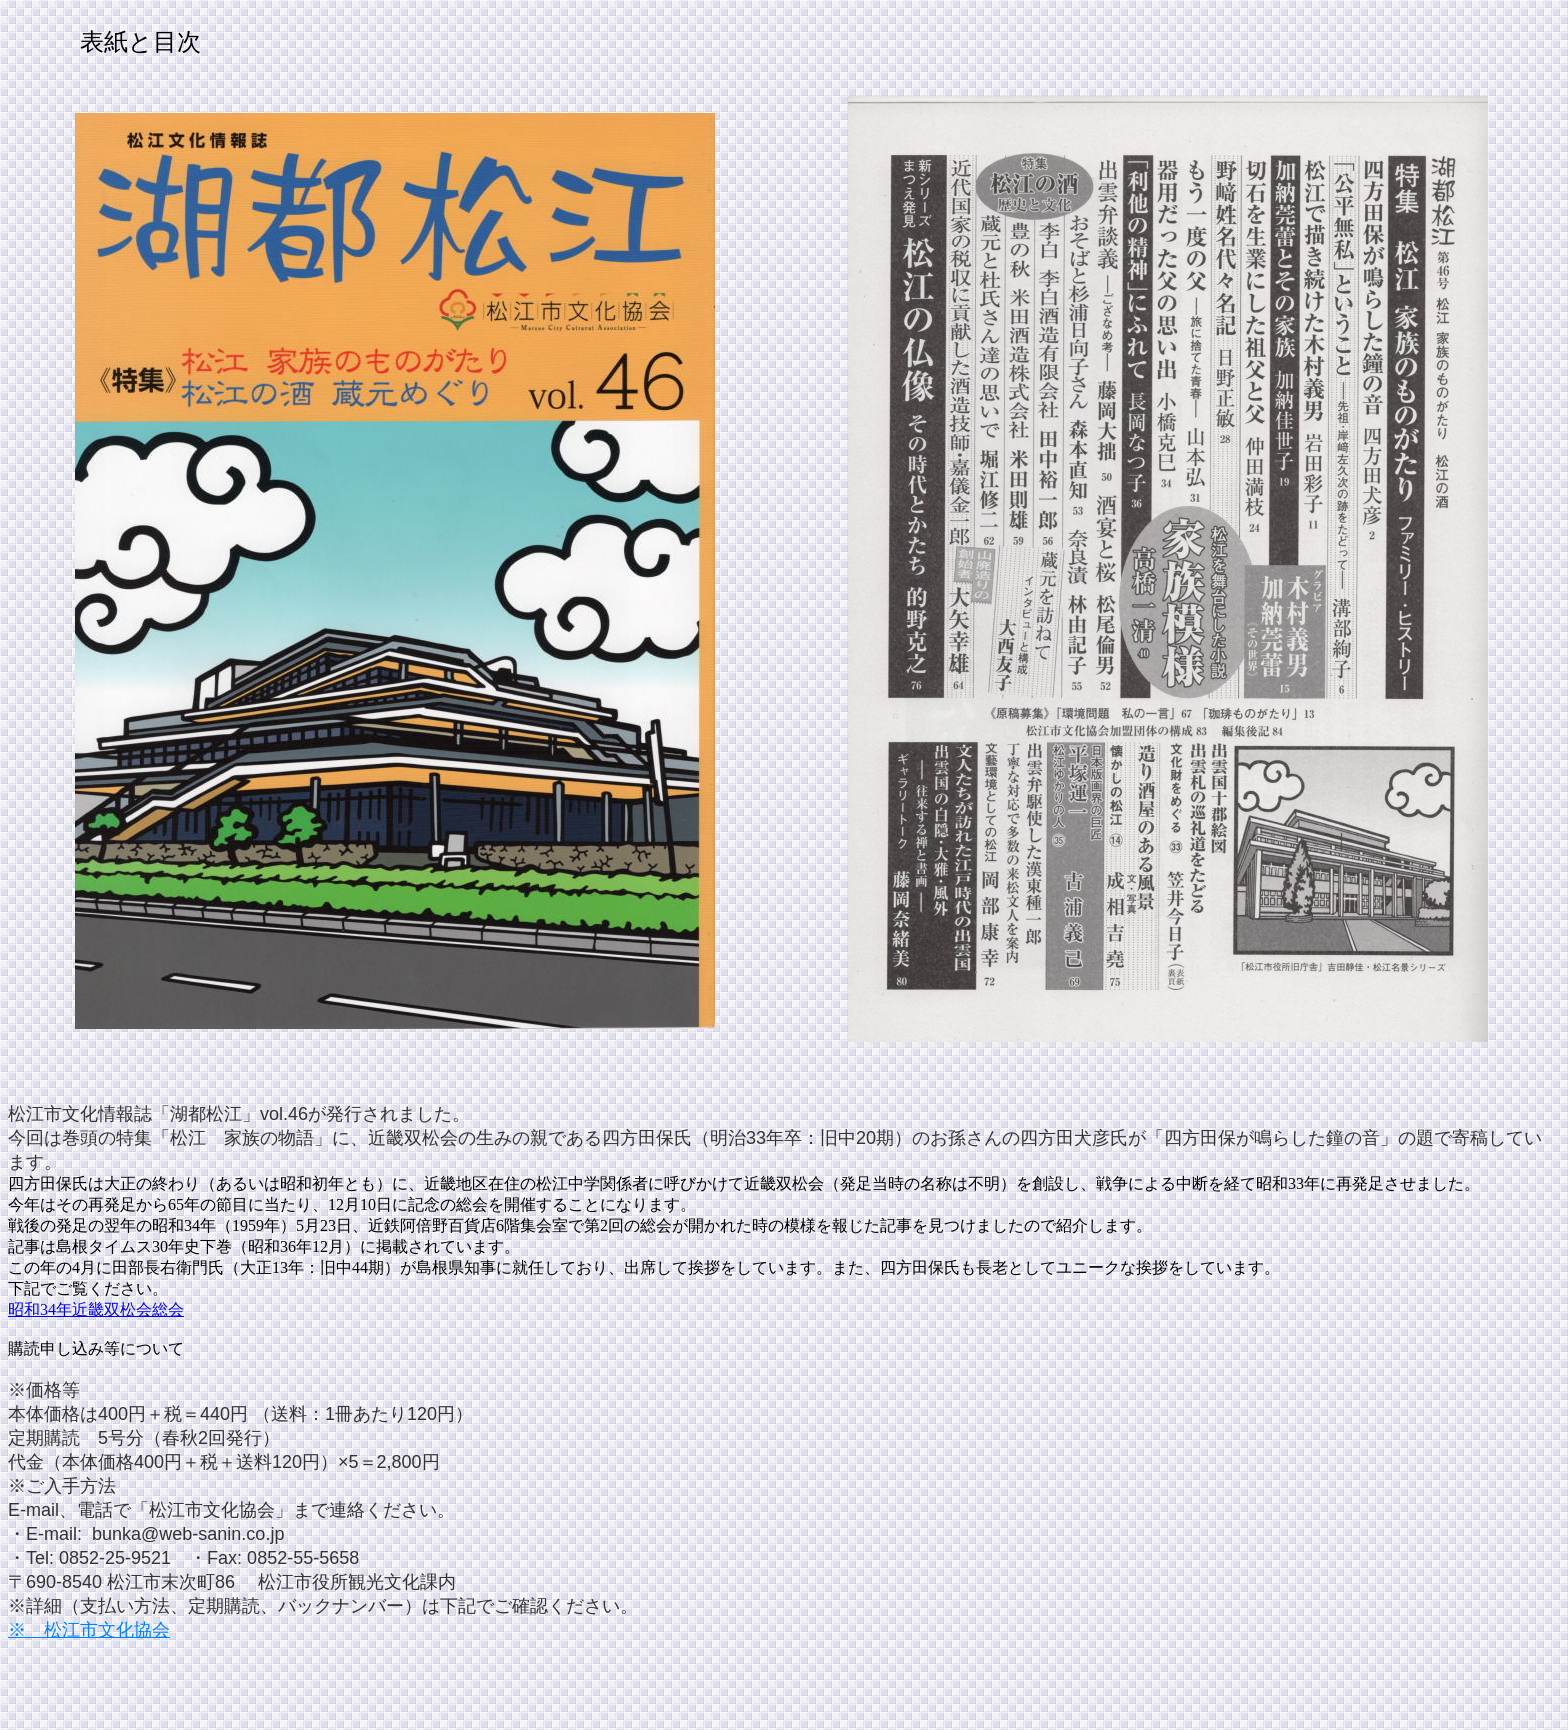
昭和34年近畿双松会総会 (96, 1309)
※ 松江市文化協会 (89, 1630)
